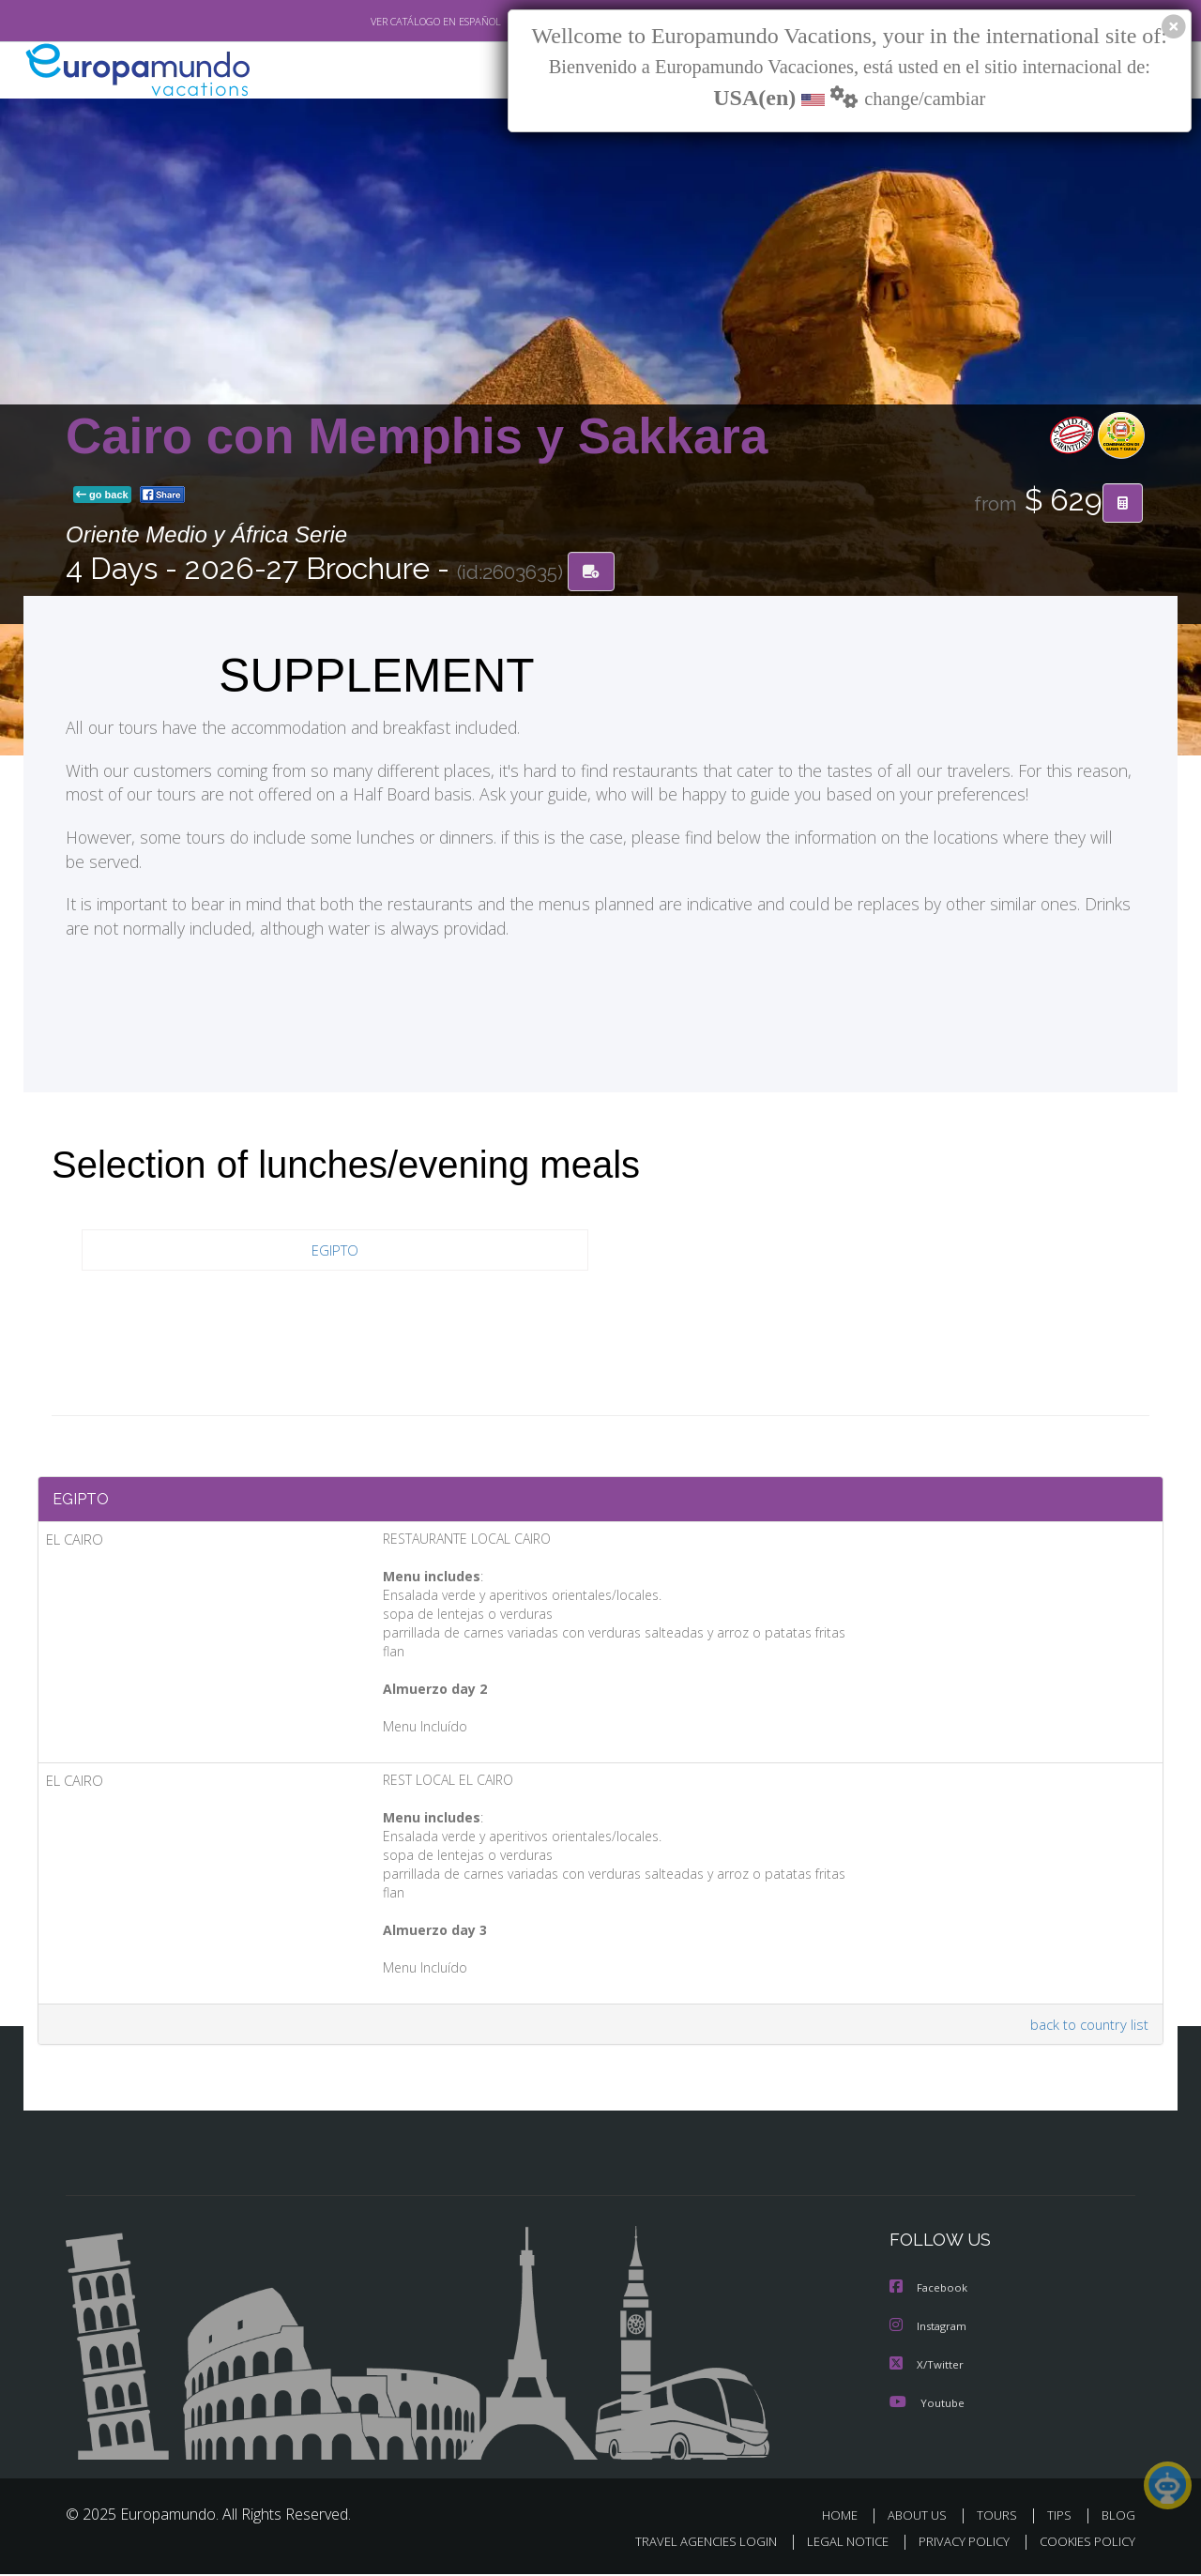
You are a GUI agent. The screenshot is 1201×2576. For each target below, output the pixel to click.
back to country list (1087, 2029)
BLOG (1118, 2518)
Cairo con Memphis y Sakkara (417, 436)
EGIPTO (335, 1250)
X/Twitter (927, 2368)
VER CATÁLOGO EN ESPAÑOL (392, 21)
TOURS (1001, 2518)
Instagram (930, 2331)
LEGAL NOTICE (835, 2545)
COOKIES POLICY (1083, 2545)
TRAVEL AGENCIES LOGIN (688, 2545)
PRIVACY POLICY (955, 2545)
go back (102, 495)
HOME (847, 2518)
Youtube (927, 2406)
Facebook (929, 2293)
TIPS (1061, 2518)
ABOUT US (922, 2518)
